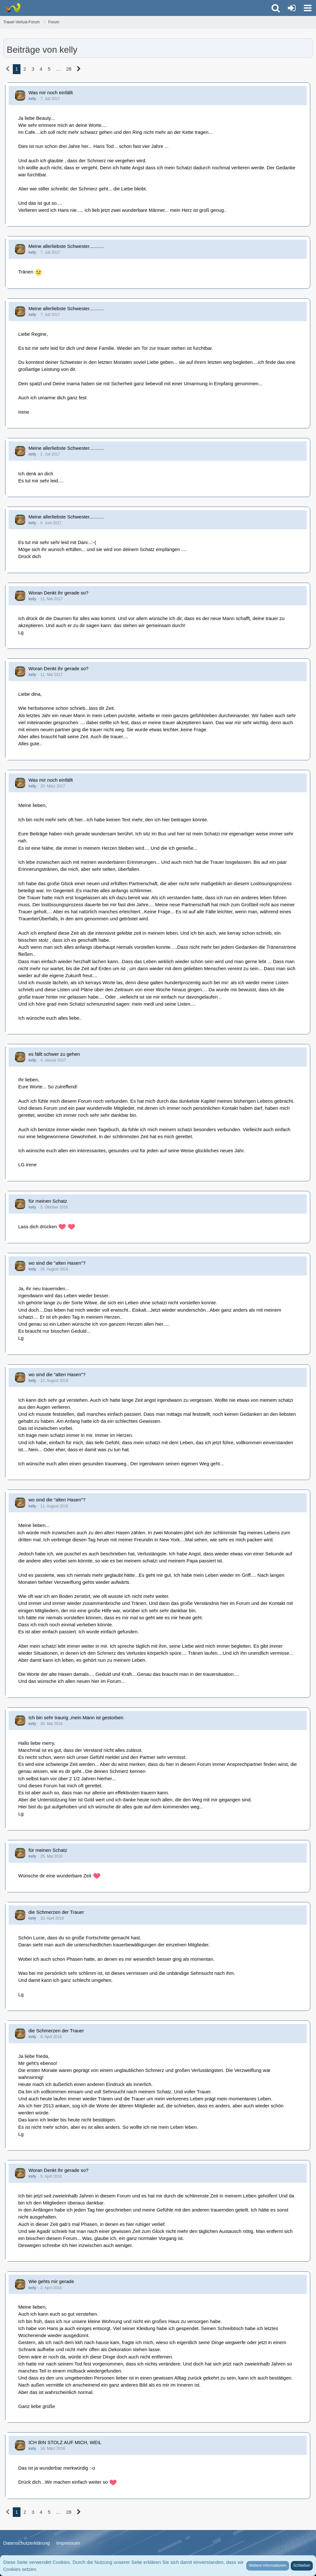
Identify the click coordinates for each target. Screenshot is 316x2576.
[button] (307, 8)
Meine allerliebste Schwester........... (66, 246)
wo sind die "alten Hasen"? (56, 1263)
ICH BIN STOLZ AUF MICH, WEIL (64, 2442)
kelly (32, 98)
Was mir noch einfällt (50, 92)
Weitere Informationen (268, 2565)
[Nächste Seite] (78, 69)
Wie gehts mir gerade (51, 2281)
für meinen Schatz (47, 1201)
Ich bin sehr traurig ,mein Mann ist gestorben (75, 1717)
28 (69, 69)
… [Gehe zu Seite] (58, 69)
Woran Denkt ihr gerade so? (58, 592)
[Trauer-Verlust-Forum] (12, 7)
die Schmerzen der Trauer (56, 1912)
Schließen (301, 2565)
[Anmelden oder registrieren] (291, 8)
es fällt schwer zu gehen (54, 1054)
